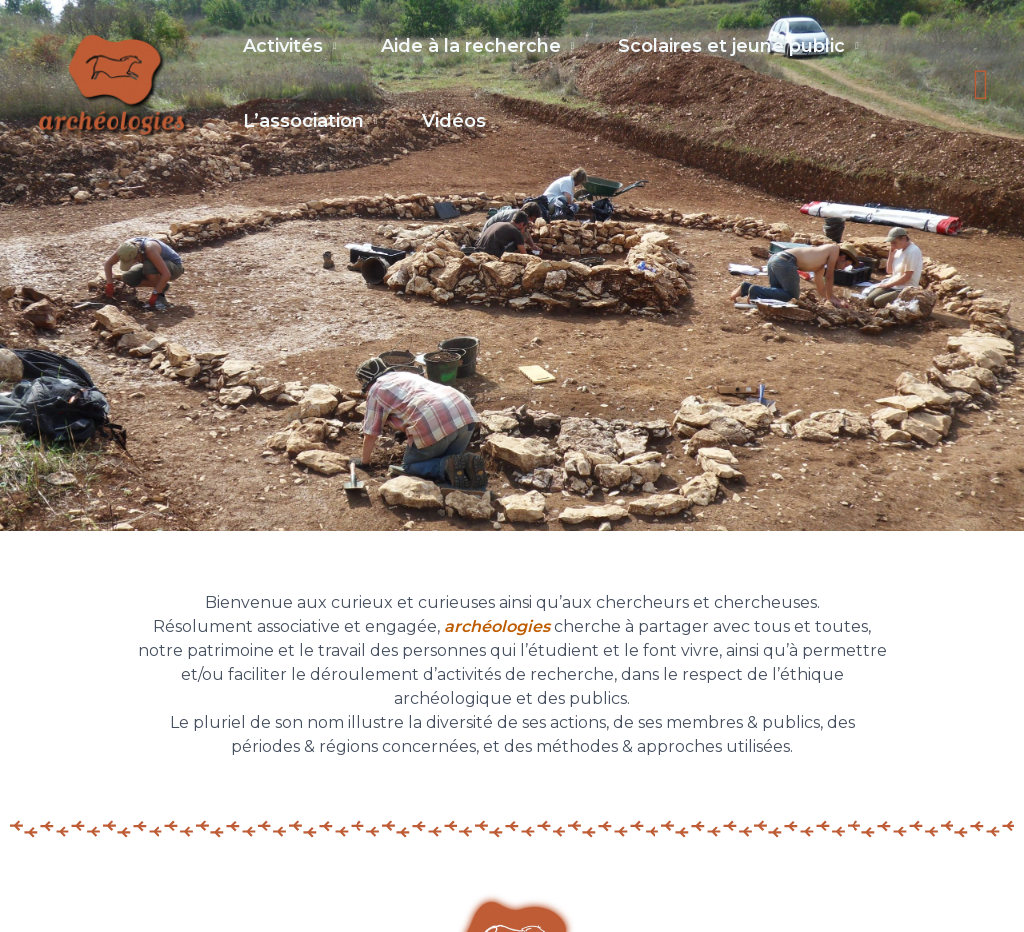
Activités (283, 47)
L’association (303, 129)
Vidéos (460, 129)
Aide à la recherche (477, 47)
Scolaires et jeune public (743, 47)
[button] (981, 92)
